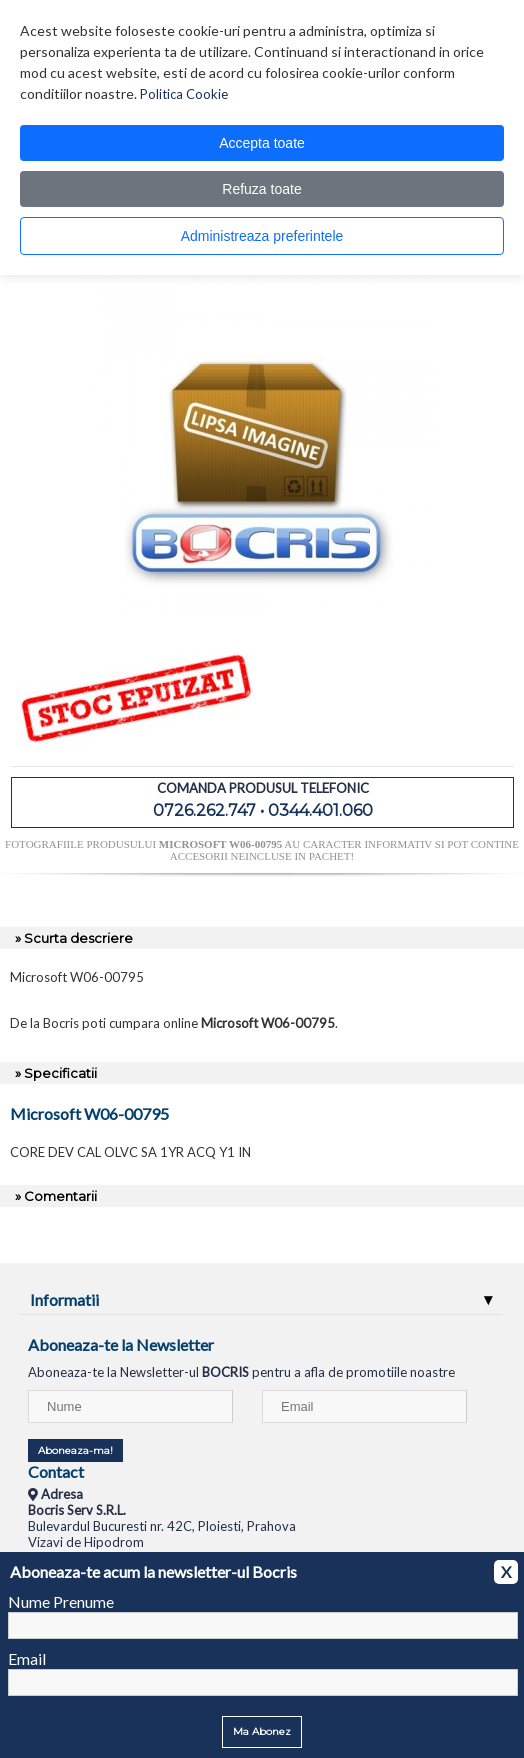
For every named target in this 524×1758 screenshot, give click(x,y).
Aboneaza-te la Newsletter (121, 1344)
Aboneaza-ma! (75, 1450)
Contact (56, 1471)
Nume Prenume (61, 1601)
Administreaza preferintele (262, 236)
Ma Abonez (262, 1731)
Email (27, 1658)
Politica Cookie (184, 94)
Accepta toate (262, 143)
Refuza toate (261, 189)
